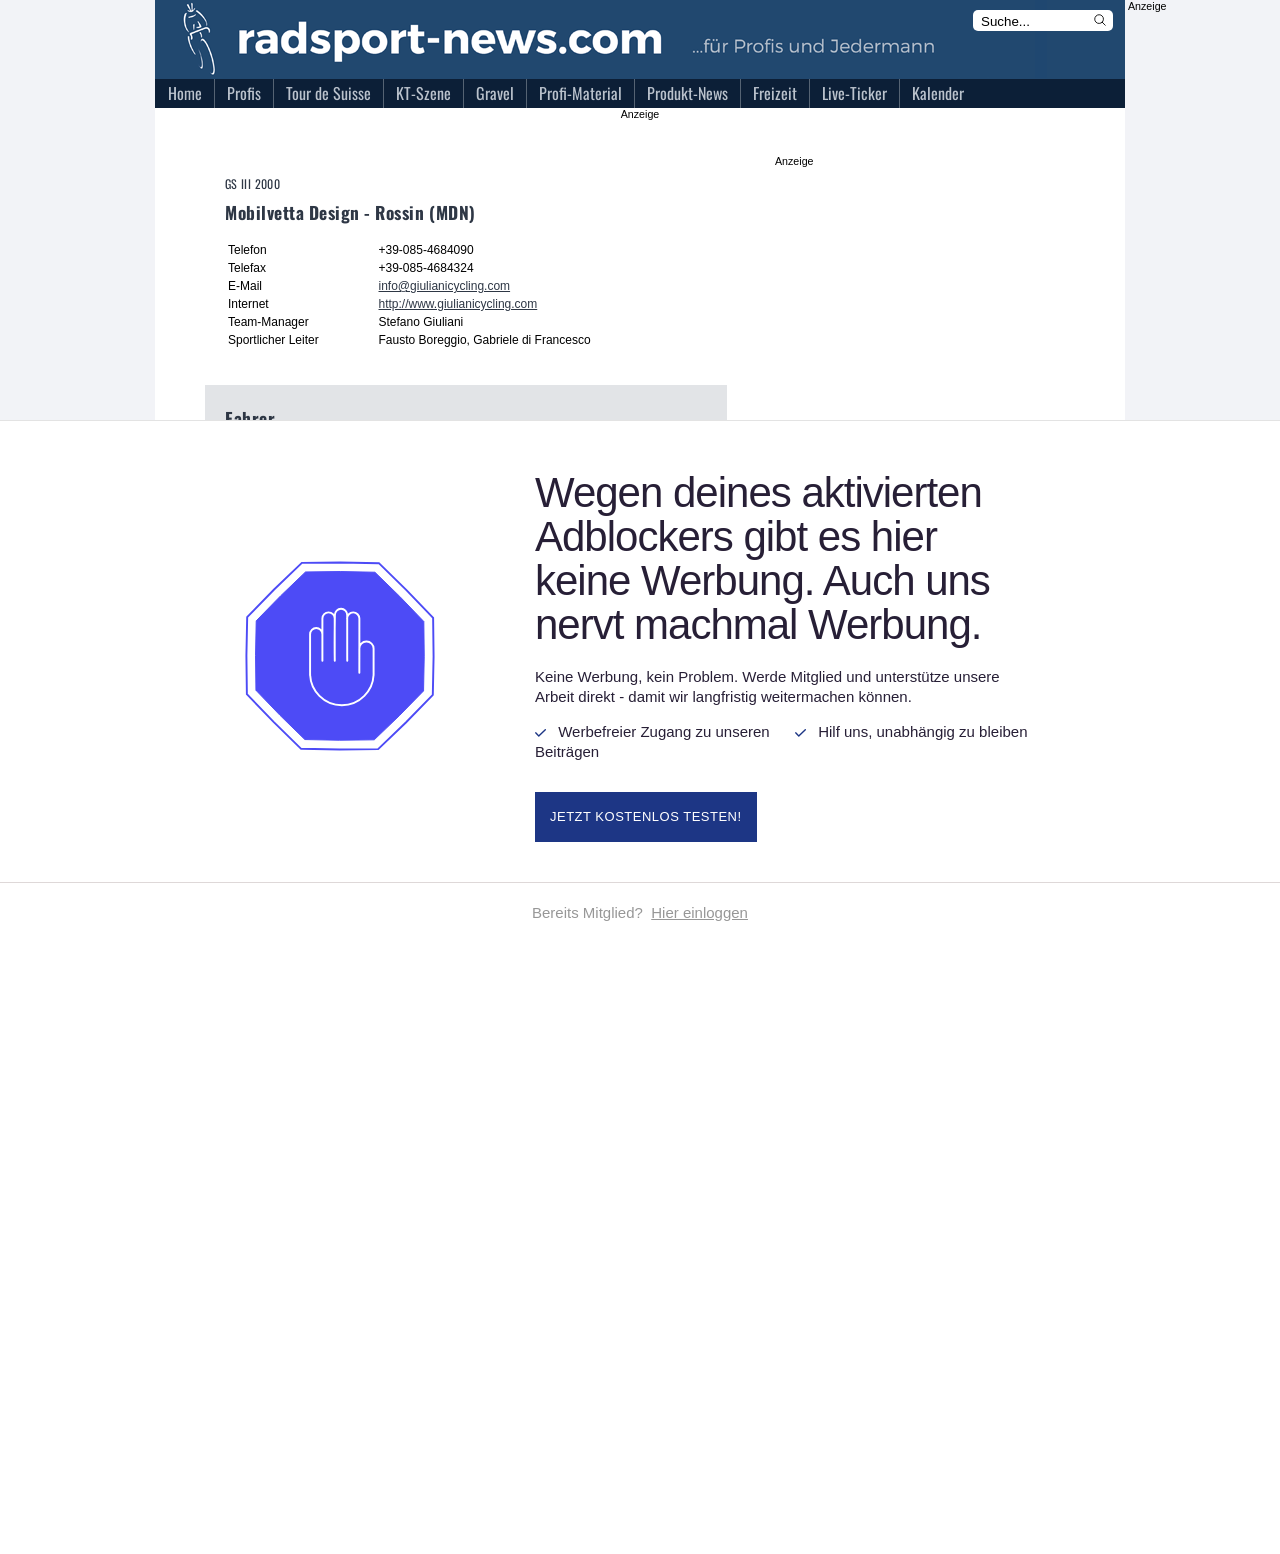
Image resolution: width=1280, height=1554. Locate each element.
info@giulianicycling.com (445, 286)
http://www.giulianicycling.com (458, 304)
